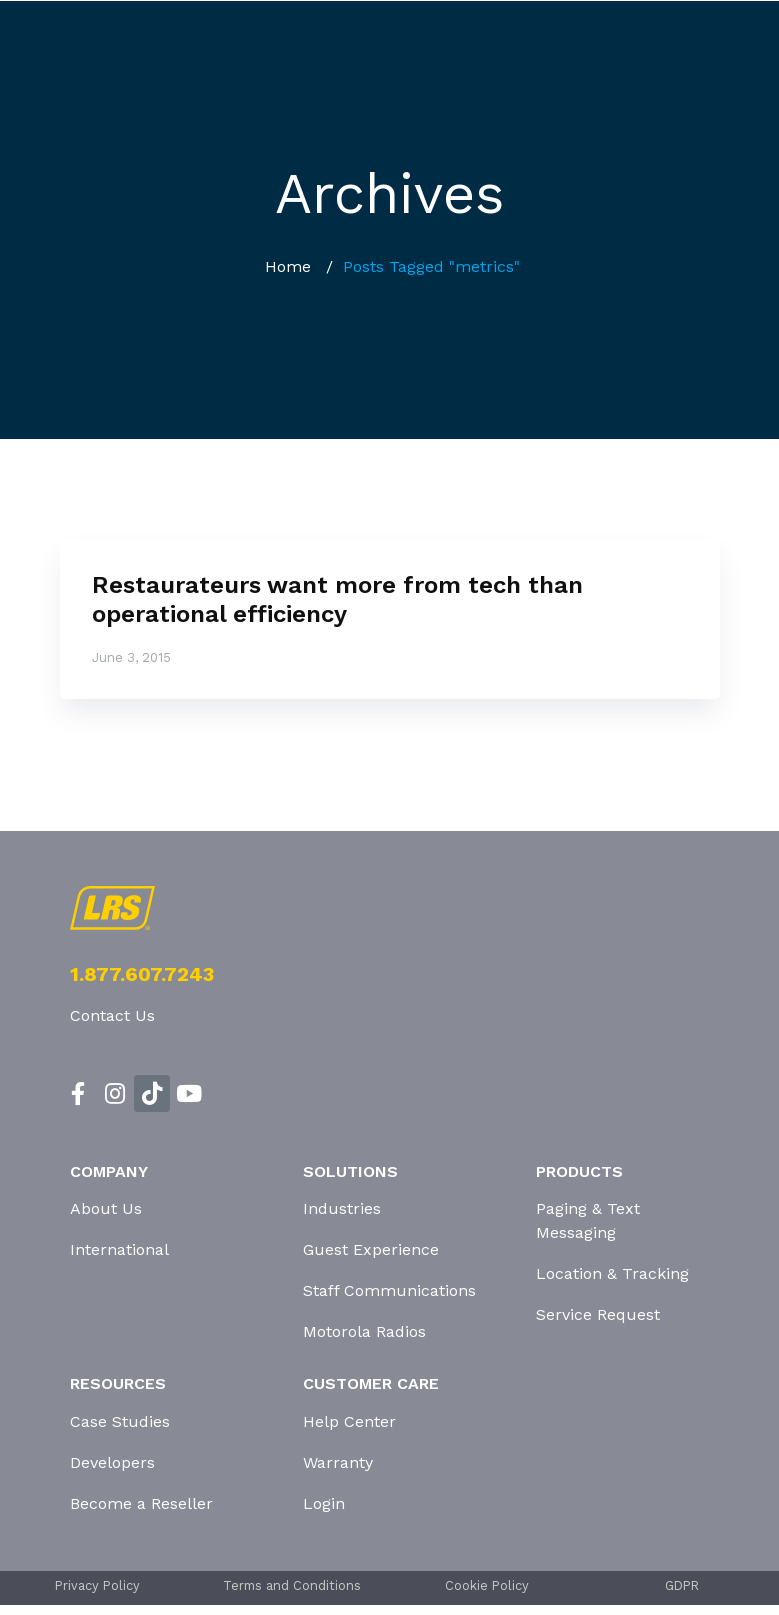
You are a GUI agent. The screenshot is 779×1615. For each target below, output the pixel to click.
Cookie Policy (487, 1585)
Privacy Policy (97, 1585)
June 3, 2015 (131, 657)
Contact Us (112, 1015)
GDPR (682, 1585)
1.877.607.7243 (142, 974)
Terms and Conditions (292, 1585)
